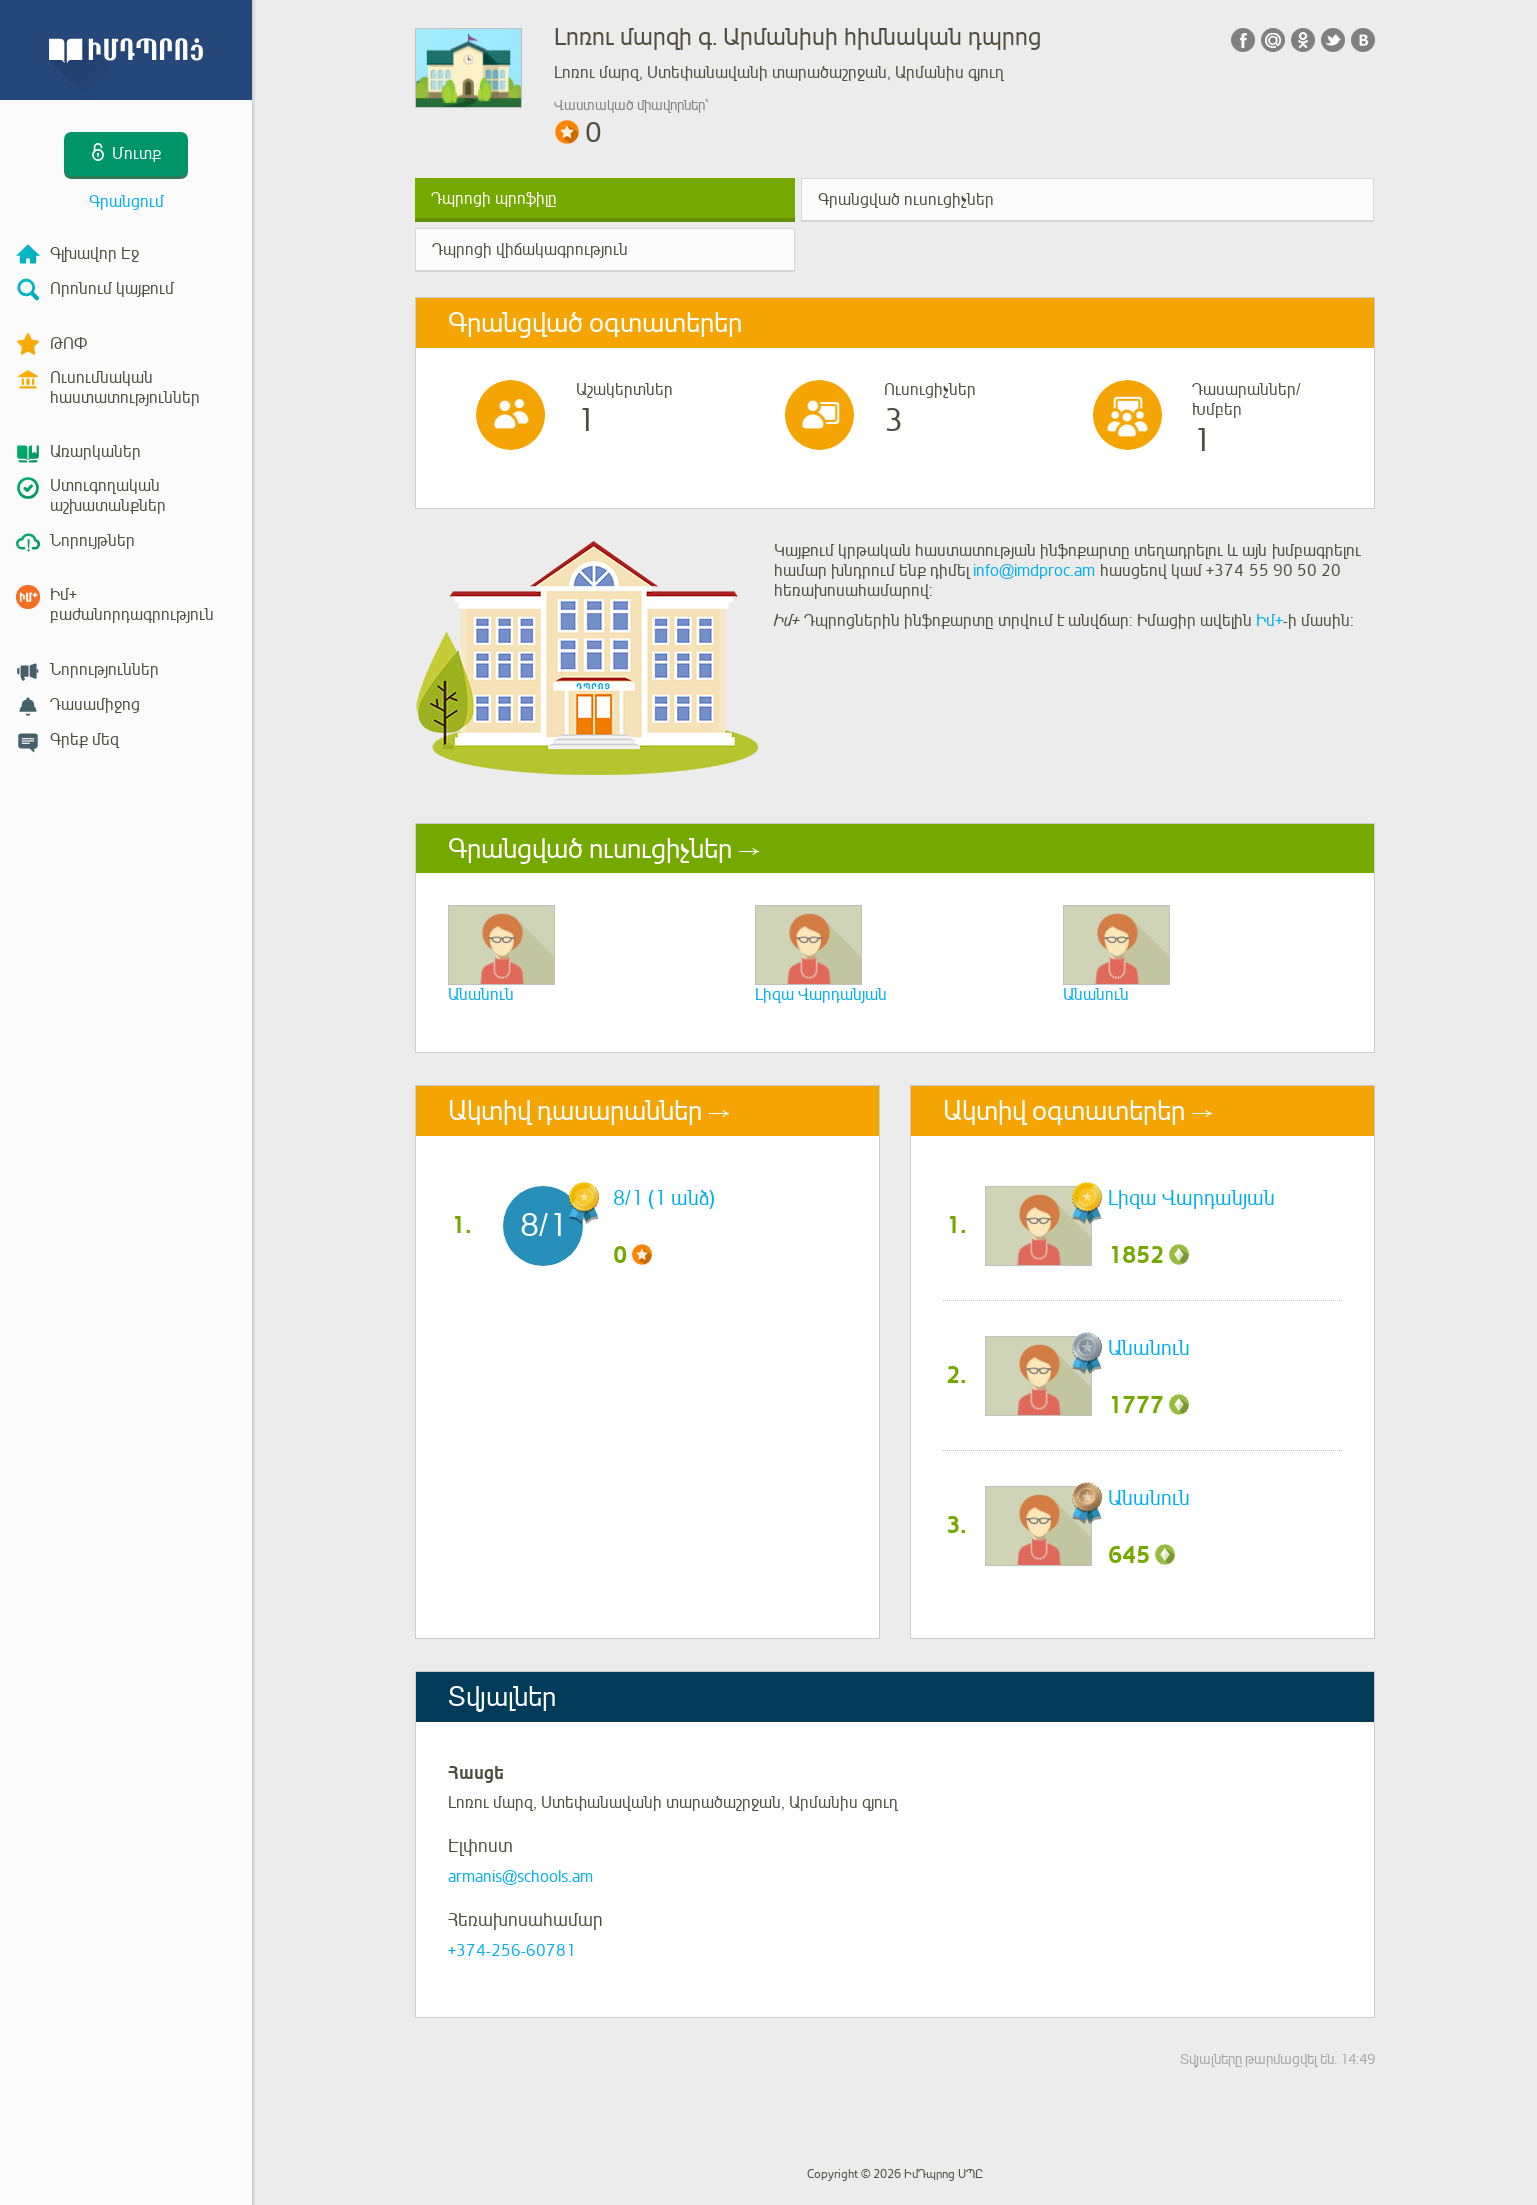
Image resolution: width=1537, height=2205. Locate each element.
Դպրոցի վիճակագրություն (530, 250)
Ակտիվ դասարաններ (575, 1111)
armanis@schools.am (520, 1877)
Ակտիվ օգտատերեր (1064, 1111)
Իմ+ (1269, 621)
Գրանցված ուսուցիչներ (906, 200)
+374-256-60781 (512, 1951)
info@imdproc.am (1034, 571)
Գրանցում (126, 202)
